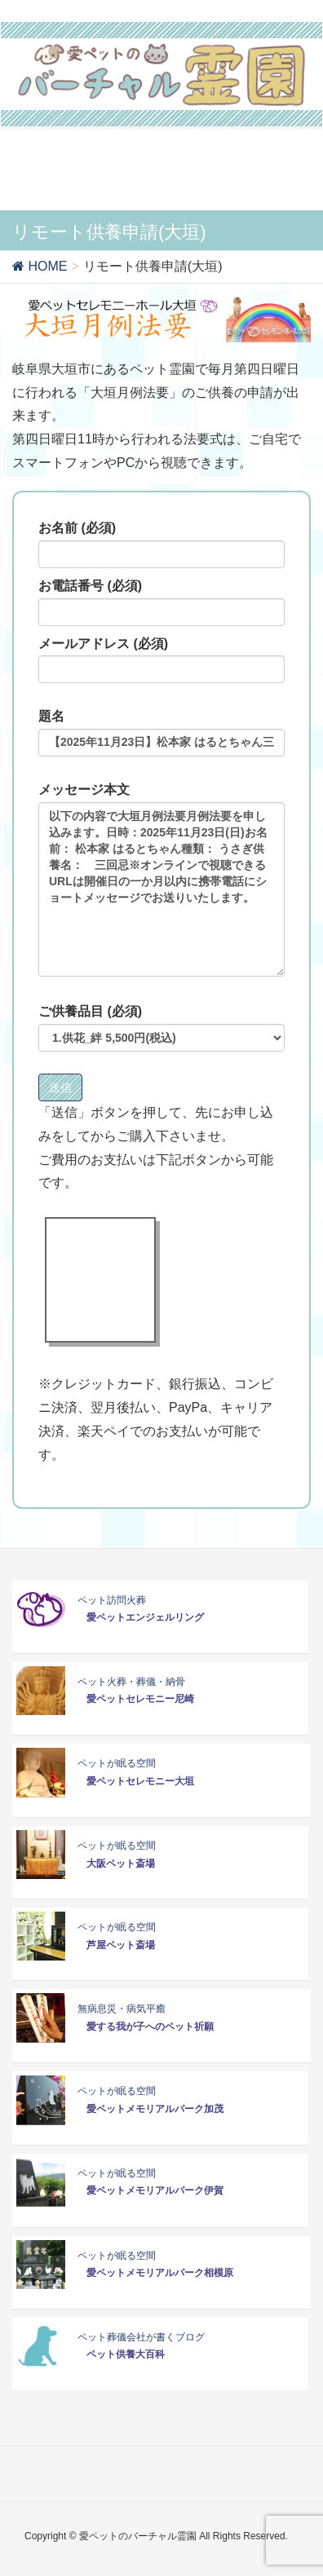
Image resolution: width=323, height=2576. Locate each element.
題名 (161, 732)
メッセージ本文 (161, 880)
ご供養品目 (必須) (161, 1028)
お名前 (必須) (161, 544)
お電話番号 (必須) (161, 602)
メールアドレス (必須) (161, 660)
